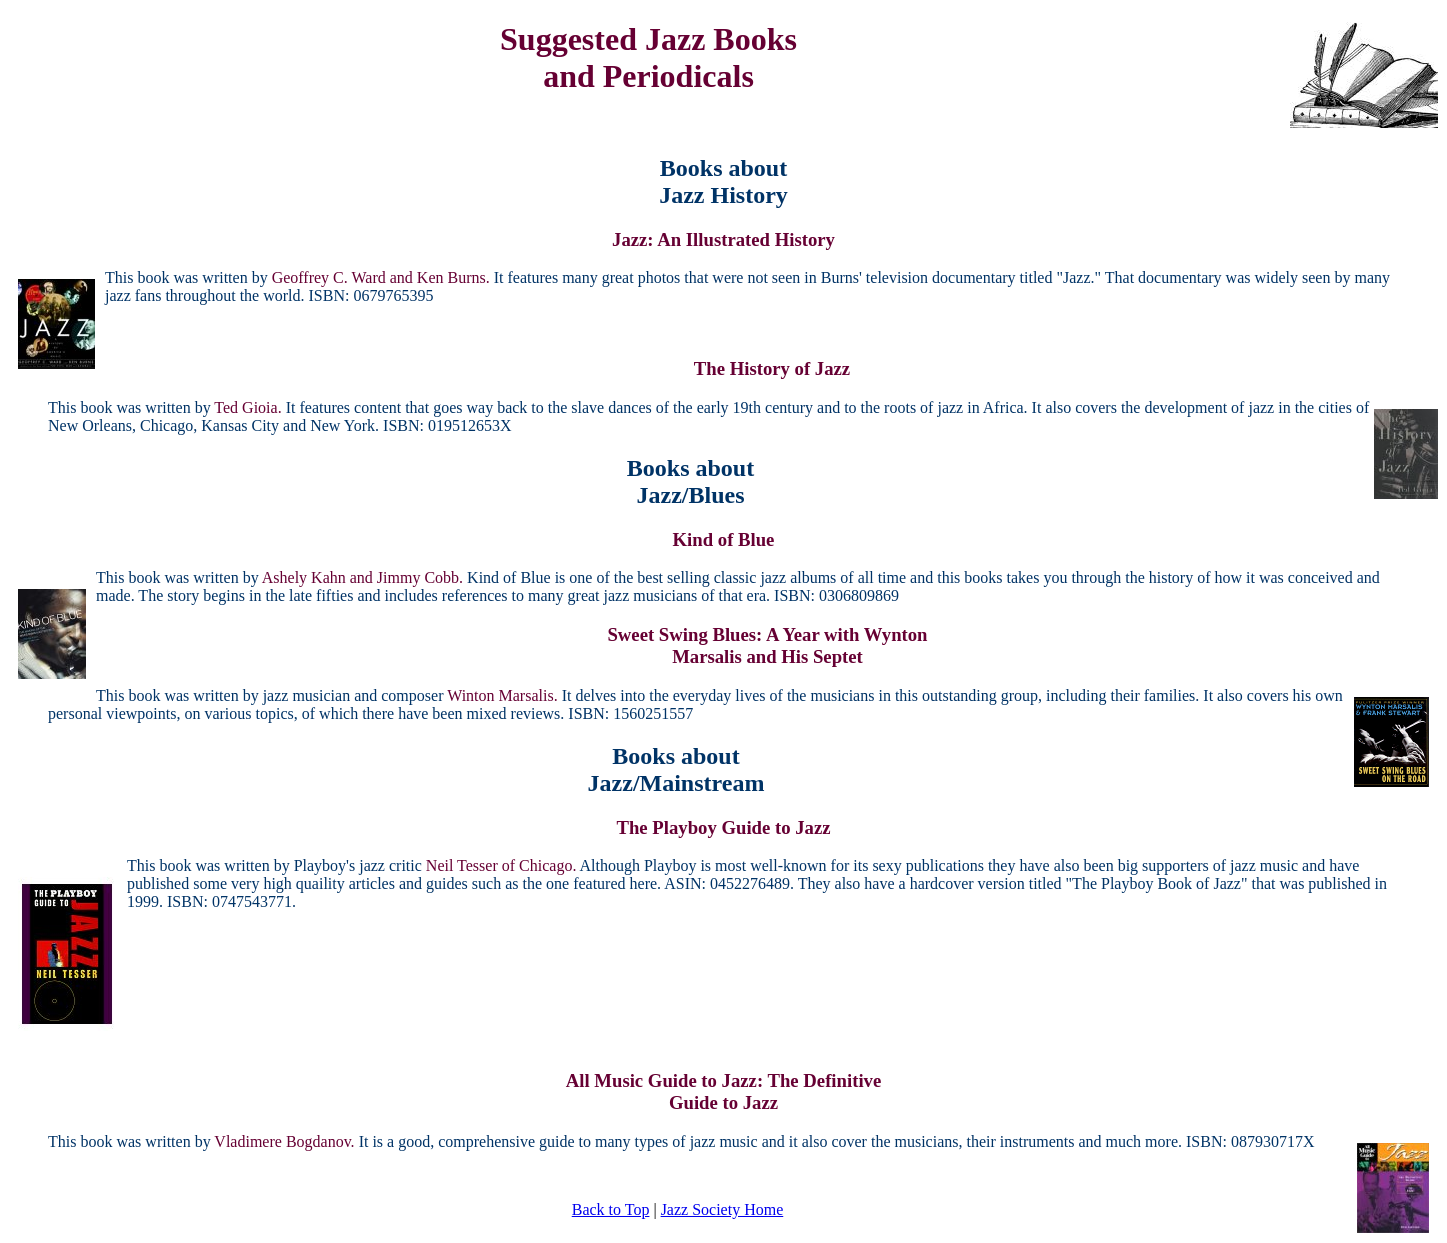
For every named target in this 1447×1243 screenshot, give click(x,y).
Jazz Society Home (722, 1209)
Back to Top (611, 1209)
